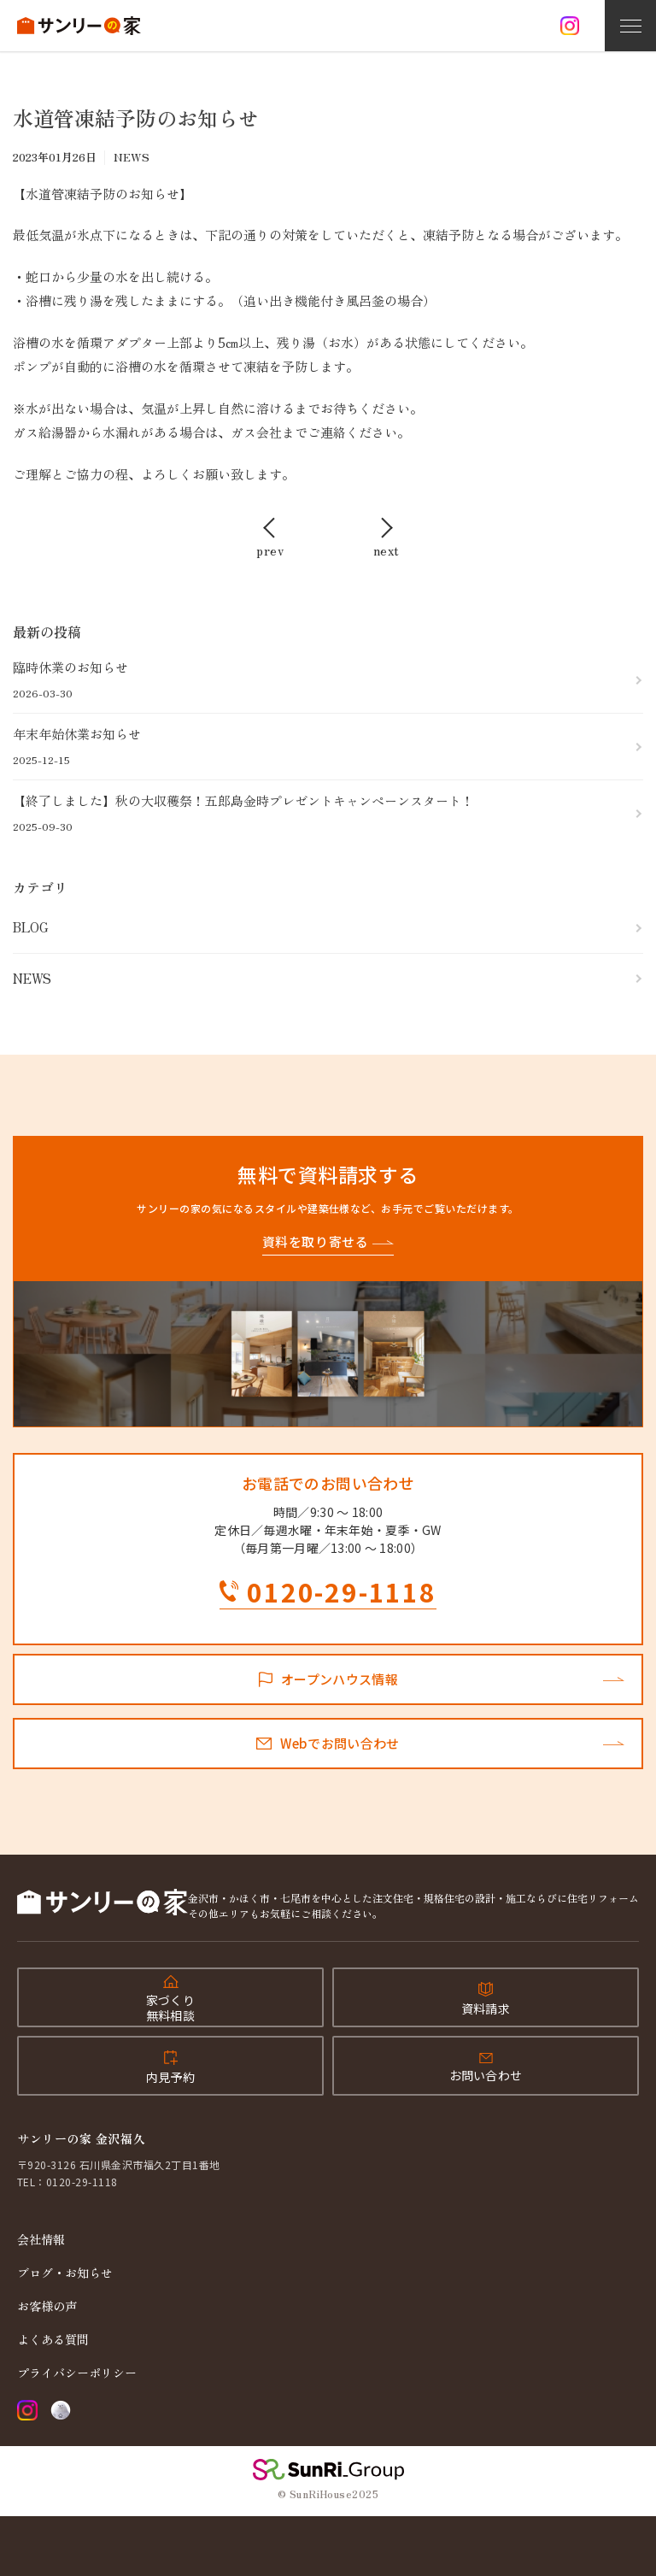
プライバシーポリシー (77, 2372)
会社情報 (41, 2239)
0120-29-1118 (341, 1594)
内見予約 (170, 2076)
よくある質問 (53, 2339)
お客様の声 (47, 2305)
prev (270, 548)
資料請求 (485, 2008)
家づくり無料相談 (170, 2007)
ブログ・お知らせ (65, 2272)
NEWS (32, 978)
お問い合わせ (486, 2075)
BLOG (31, 927)
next (386, 548)
